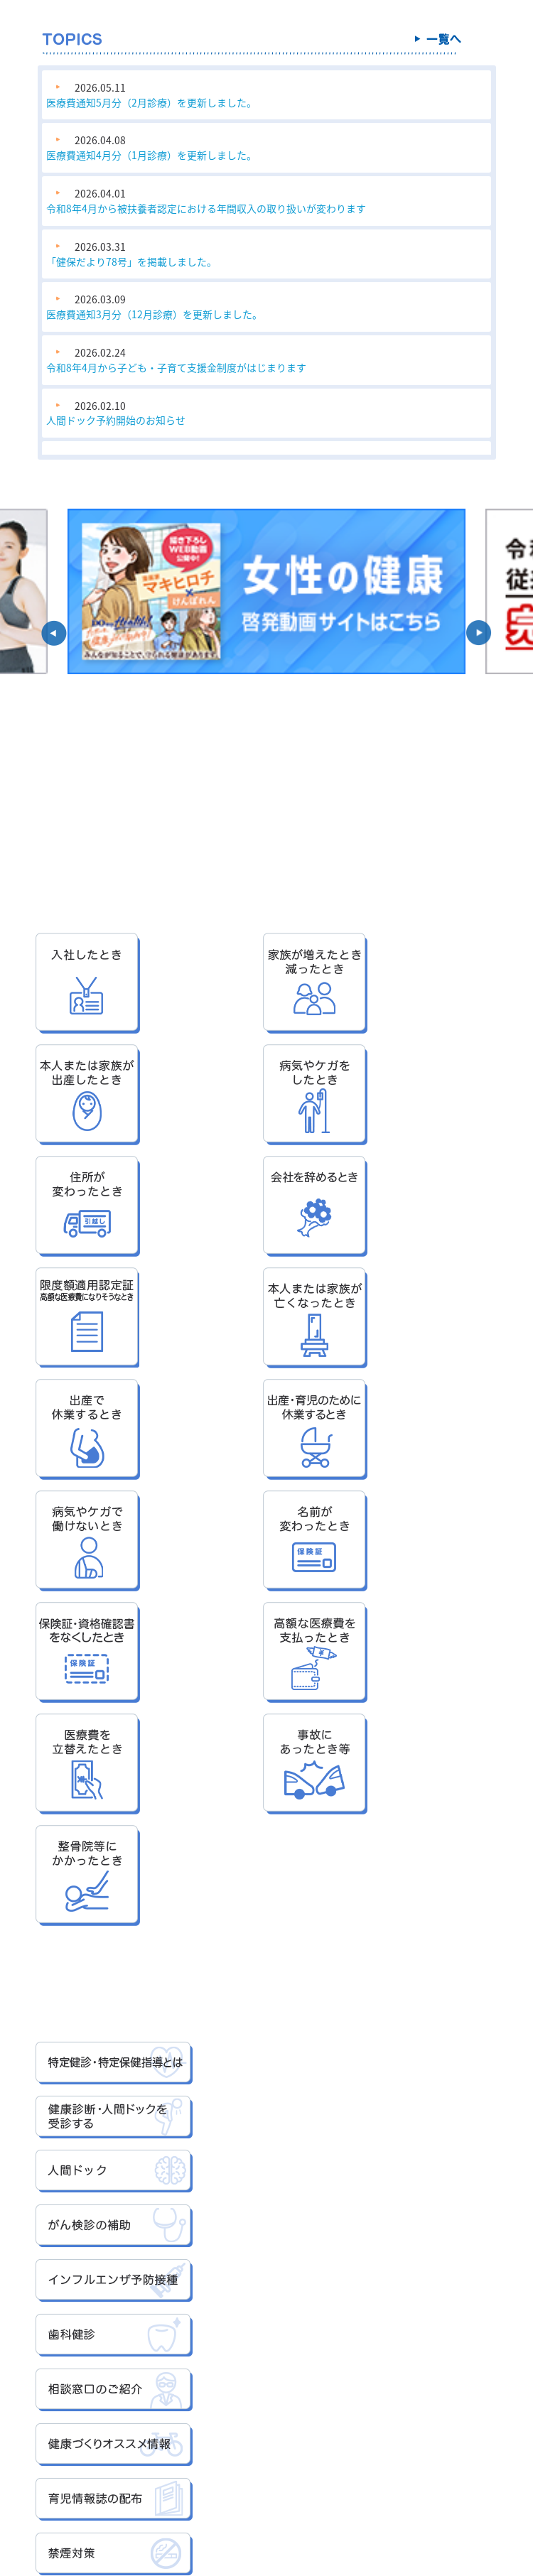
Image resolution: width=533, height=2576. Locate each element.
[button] (54, 633)
